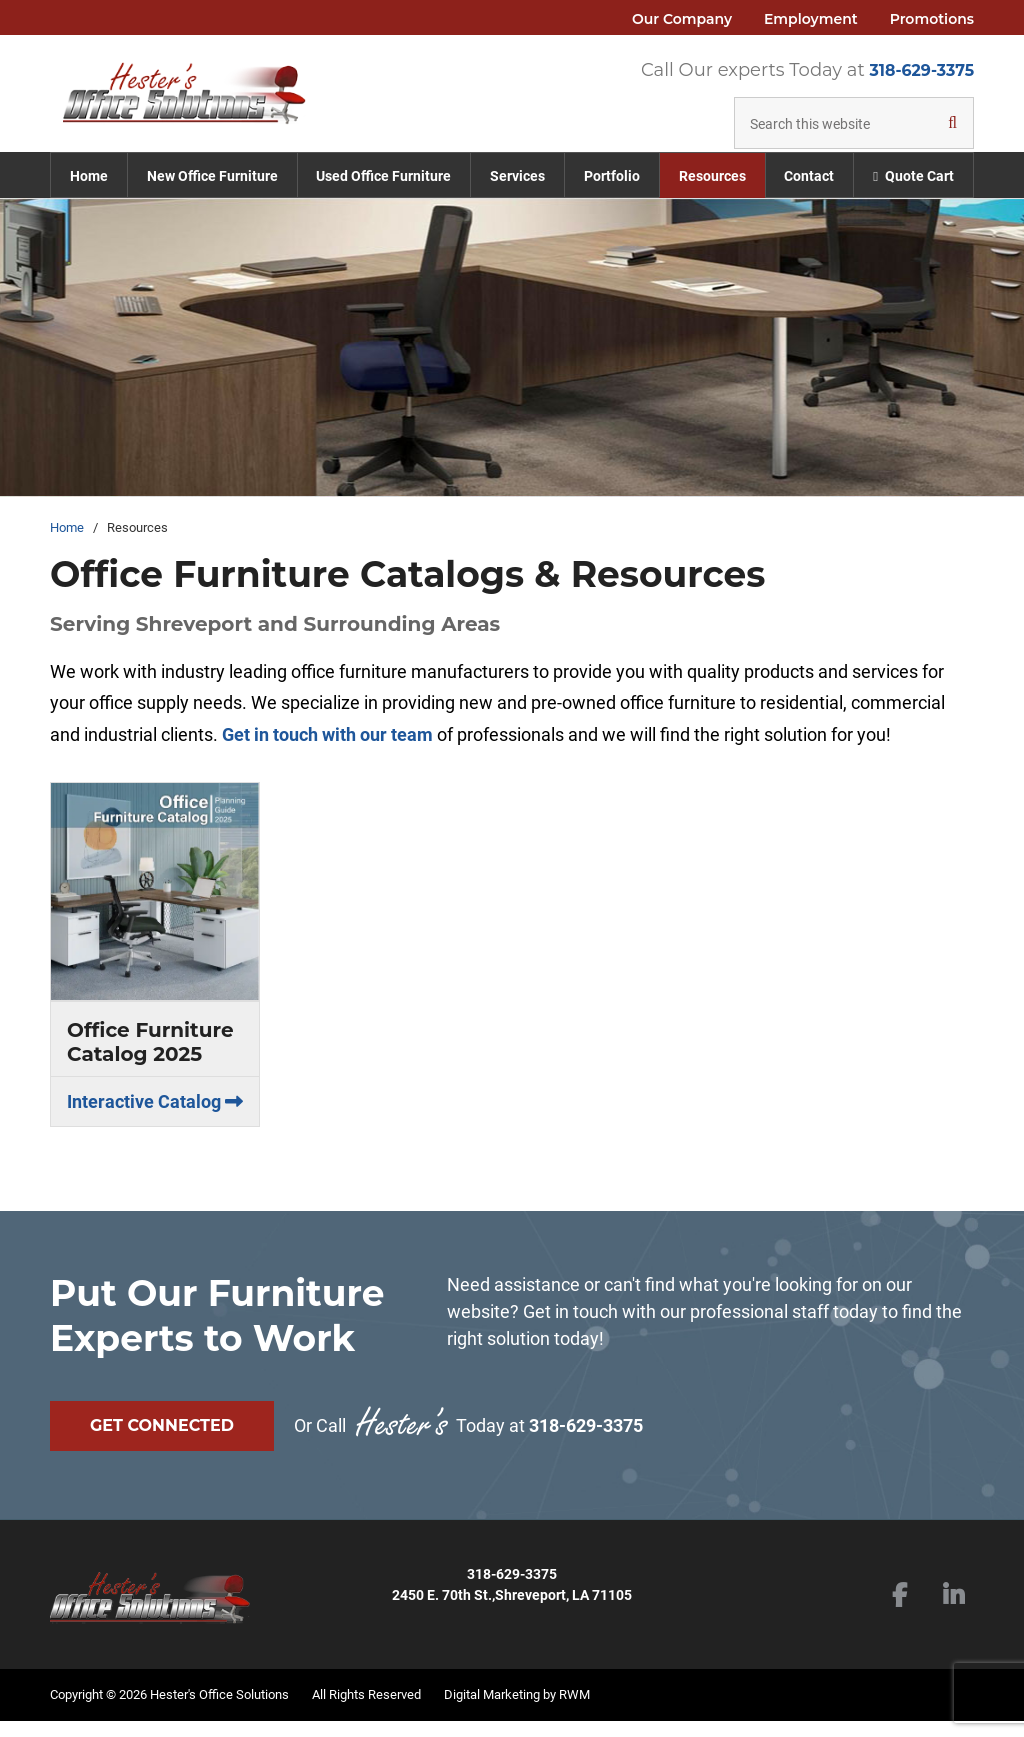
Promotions (932, 19)
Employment (811, 19)
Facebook (900, 1613)
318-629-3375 (921, 70)
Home (67, 551)
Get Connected (162, 1449)
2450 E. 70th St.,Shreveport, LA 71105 (512, 1611)
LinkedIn (954, 1613)
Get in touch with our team (327, 758)
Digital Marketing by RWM (517, 1709)
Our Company (682, 19)
